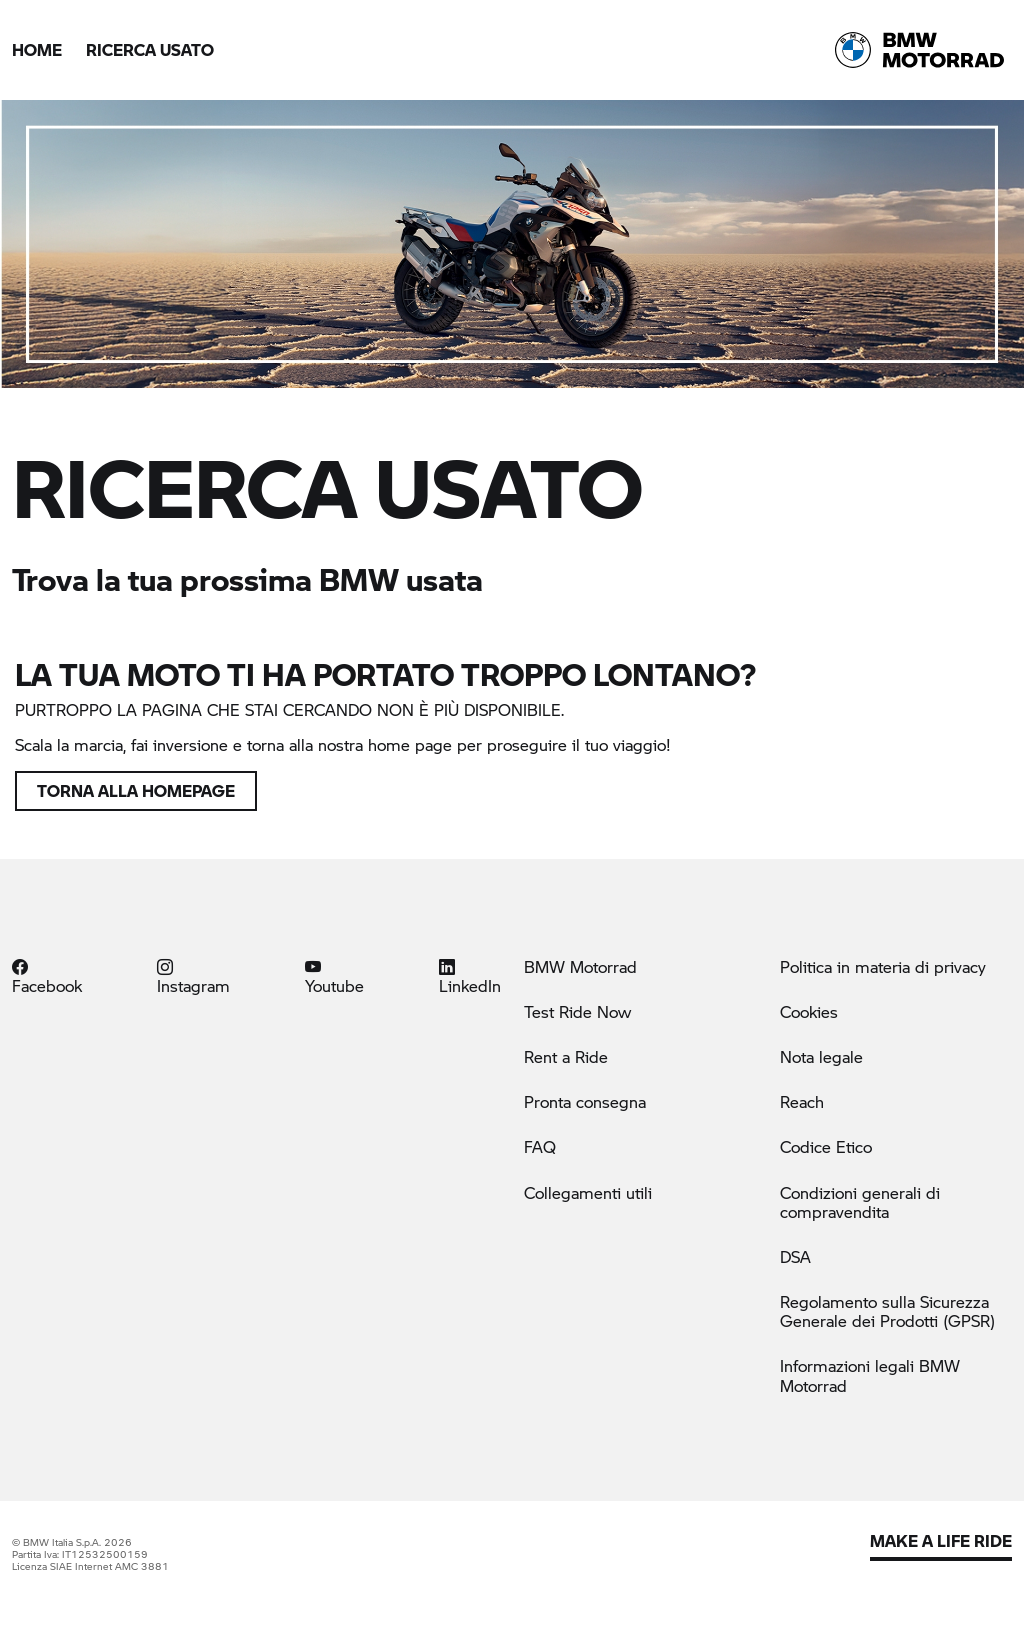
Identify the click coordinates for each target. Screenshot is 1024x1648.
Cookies (809, 1011)
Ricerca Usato (150, 49)
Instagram (193, 976)
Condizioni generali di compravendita (860, 1202)
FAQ (540, 1146)
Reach (802, 1101)
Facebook (47, 976)
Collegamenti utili (588, 1192)
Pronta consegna (585, 1101)
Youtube (334, 976)
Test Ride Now (577, 1011)
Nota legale (821, 1056)
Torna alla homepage (136, 790)
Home (37, 49)
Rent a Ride (566, 1056)
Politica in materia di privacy (883, 966)
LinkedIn (470, 976)
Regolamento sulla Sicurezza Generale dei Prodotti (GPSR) (887, 1311)
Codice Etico (826, 1146)
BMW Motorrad (580, 966)
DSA (795, 1256)
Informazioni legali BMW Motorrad (870, 1375)
